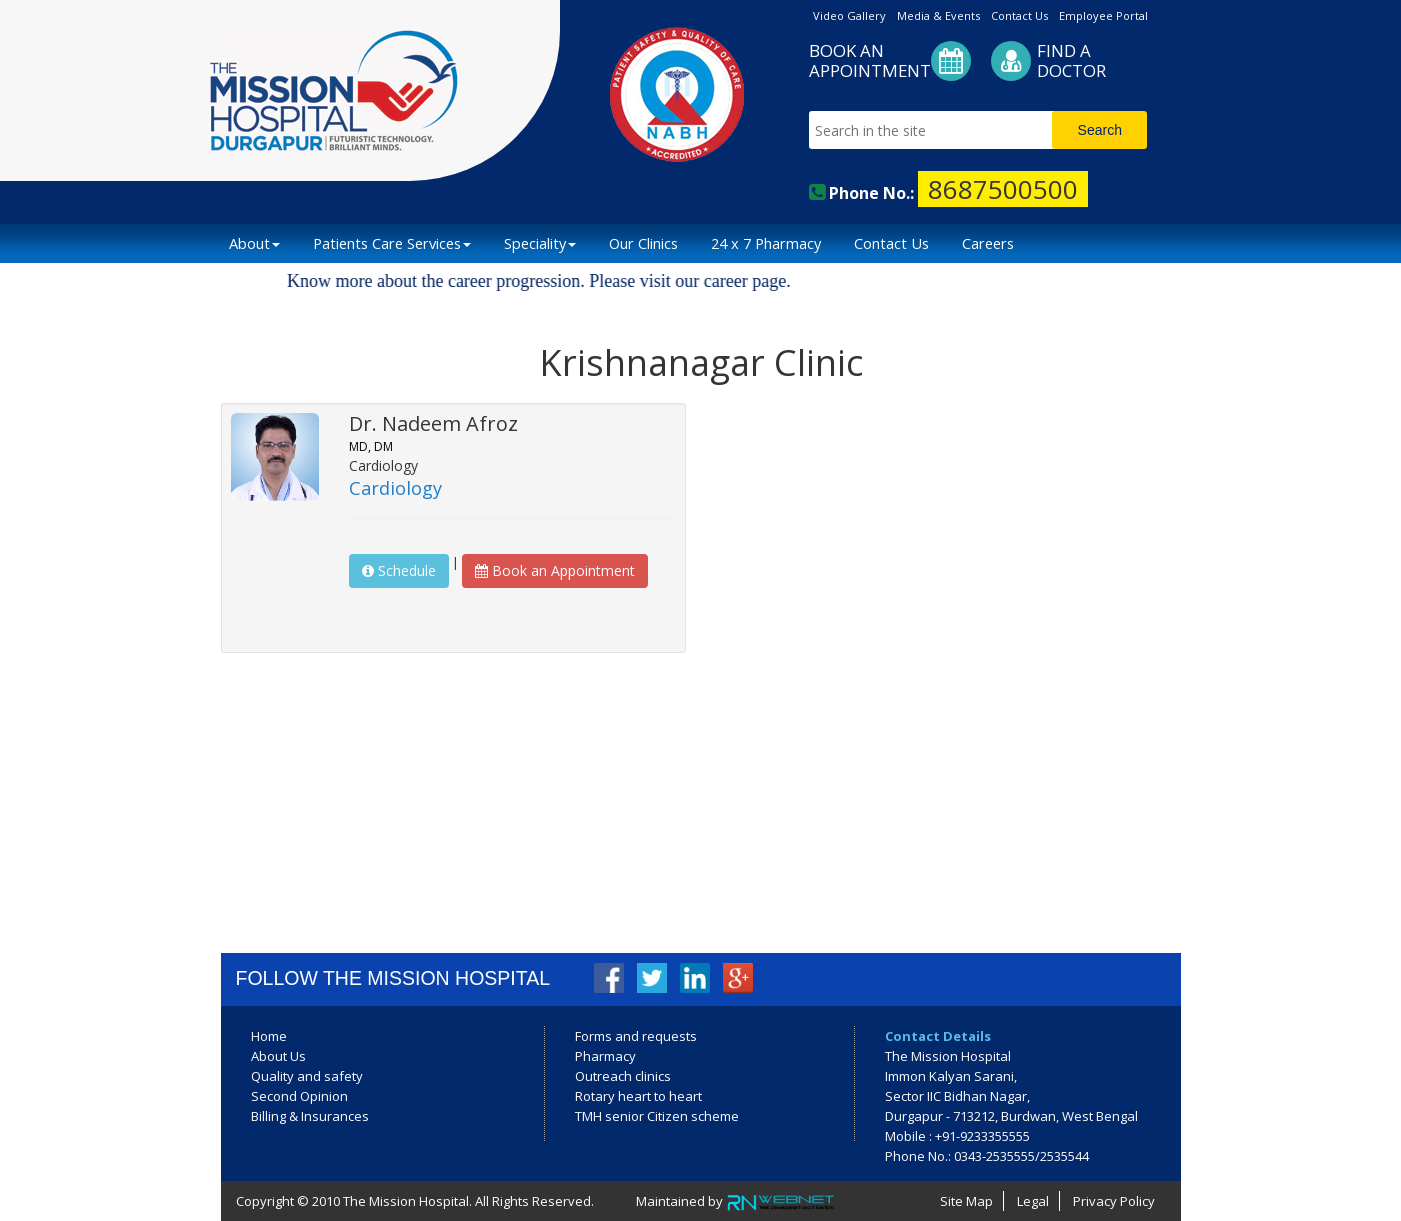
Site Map (966, 1201)
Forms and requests (636, 1036)
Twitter (652, 978)
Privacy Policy (1114, 1201)
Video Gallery (849, 15)
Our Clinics (643, 243)
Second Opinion (299, 1096)
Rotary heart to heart (638, 1096)
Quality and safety (307, 1076)
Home (269, 1036)
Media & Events (938, 15)
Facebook (609, 978)
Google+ (738, 978)
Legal (1033, 1201)
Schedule (399, 570)
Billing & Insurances (310, 1116)
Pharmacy (605, 1056)
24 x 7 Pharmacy (766, 243)
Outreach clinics (623, 1076)
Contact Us (1019, 15)
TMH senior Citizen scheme (657, 1116)
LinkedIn (695, 978)
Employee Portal (1103, 15)
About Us (278, 1056)
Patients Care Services (392, 243)
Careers (988, 243)
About (254, 243)
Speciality (540, 243)
